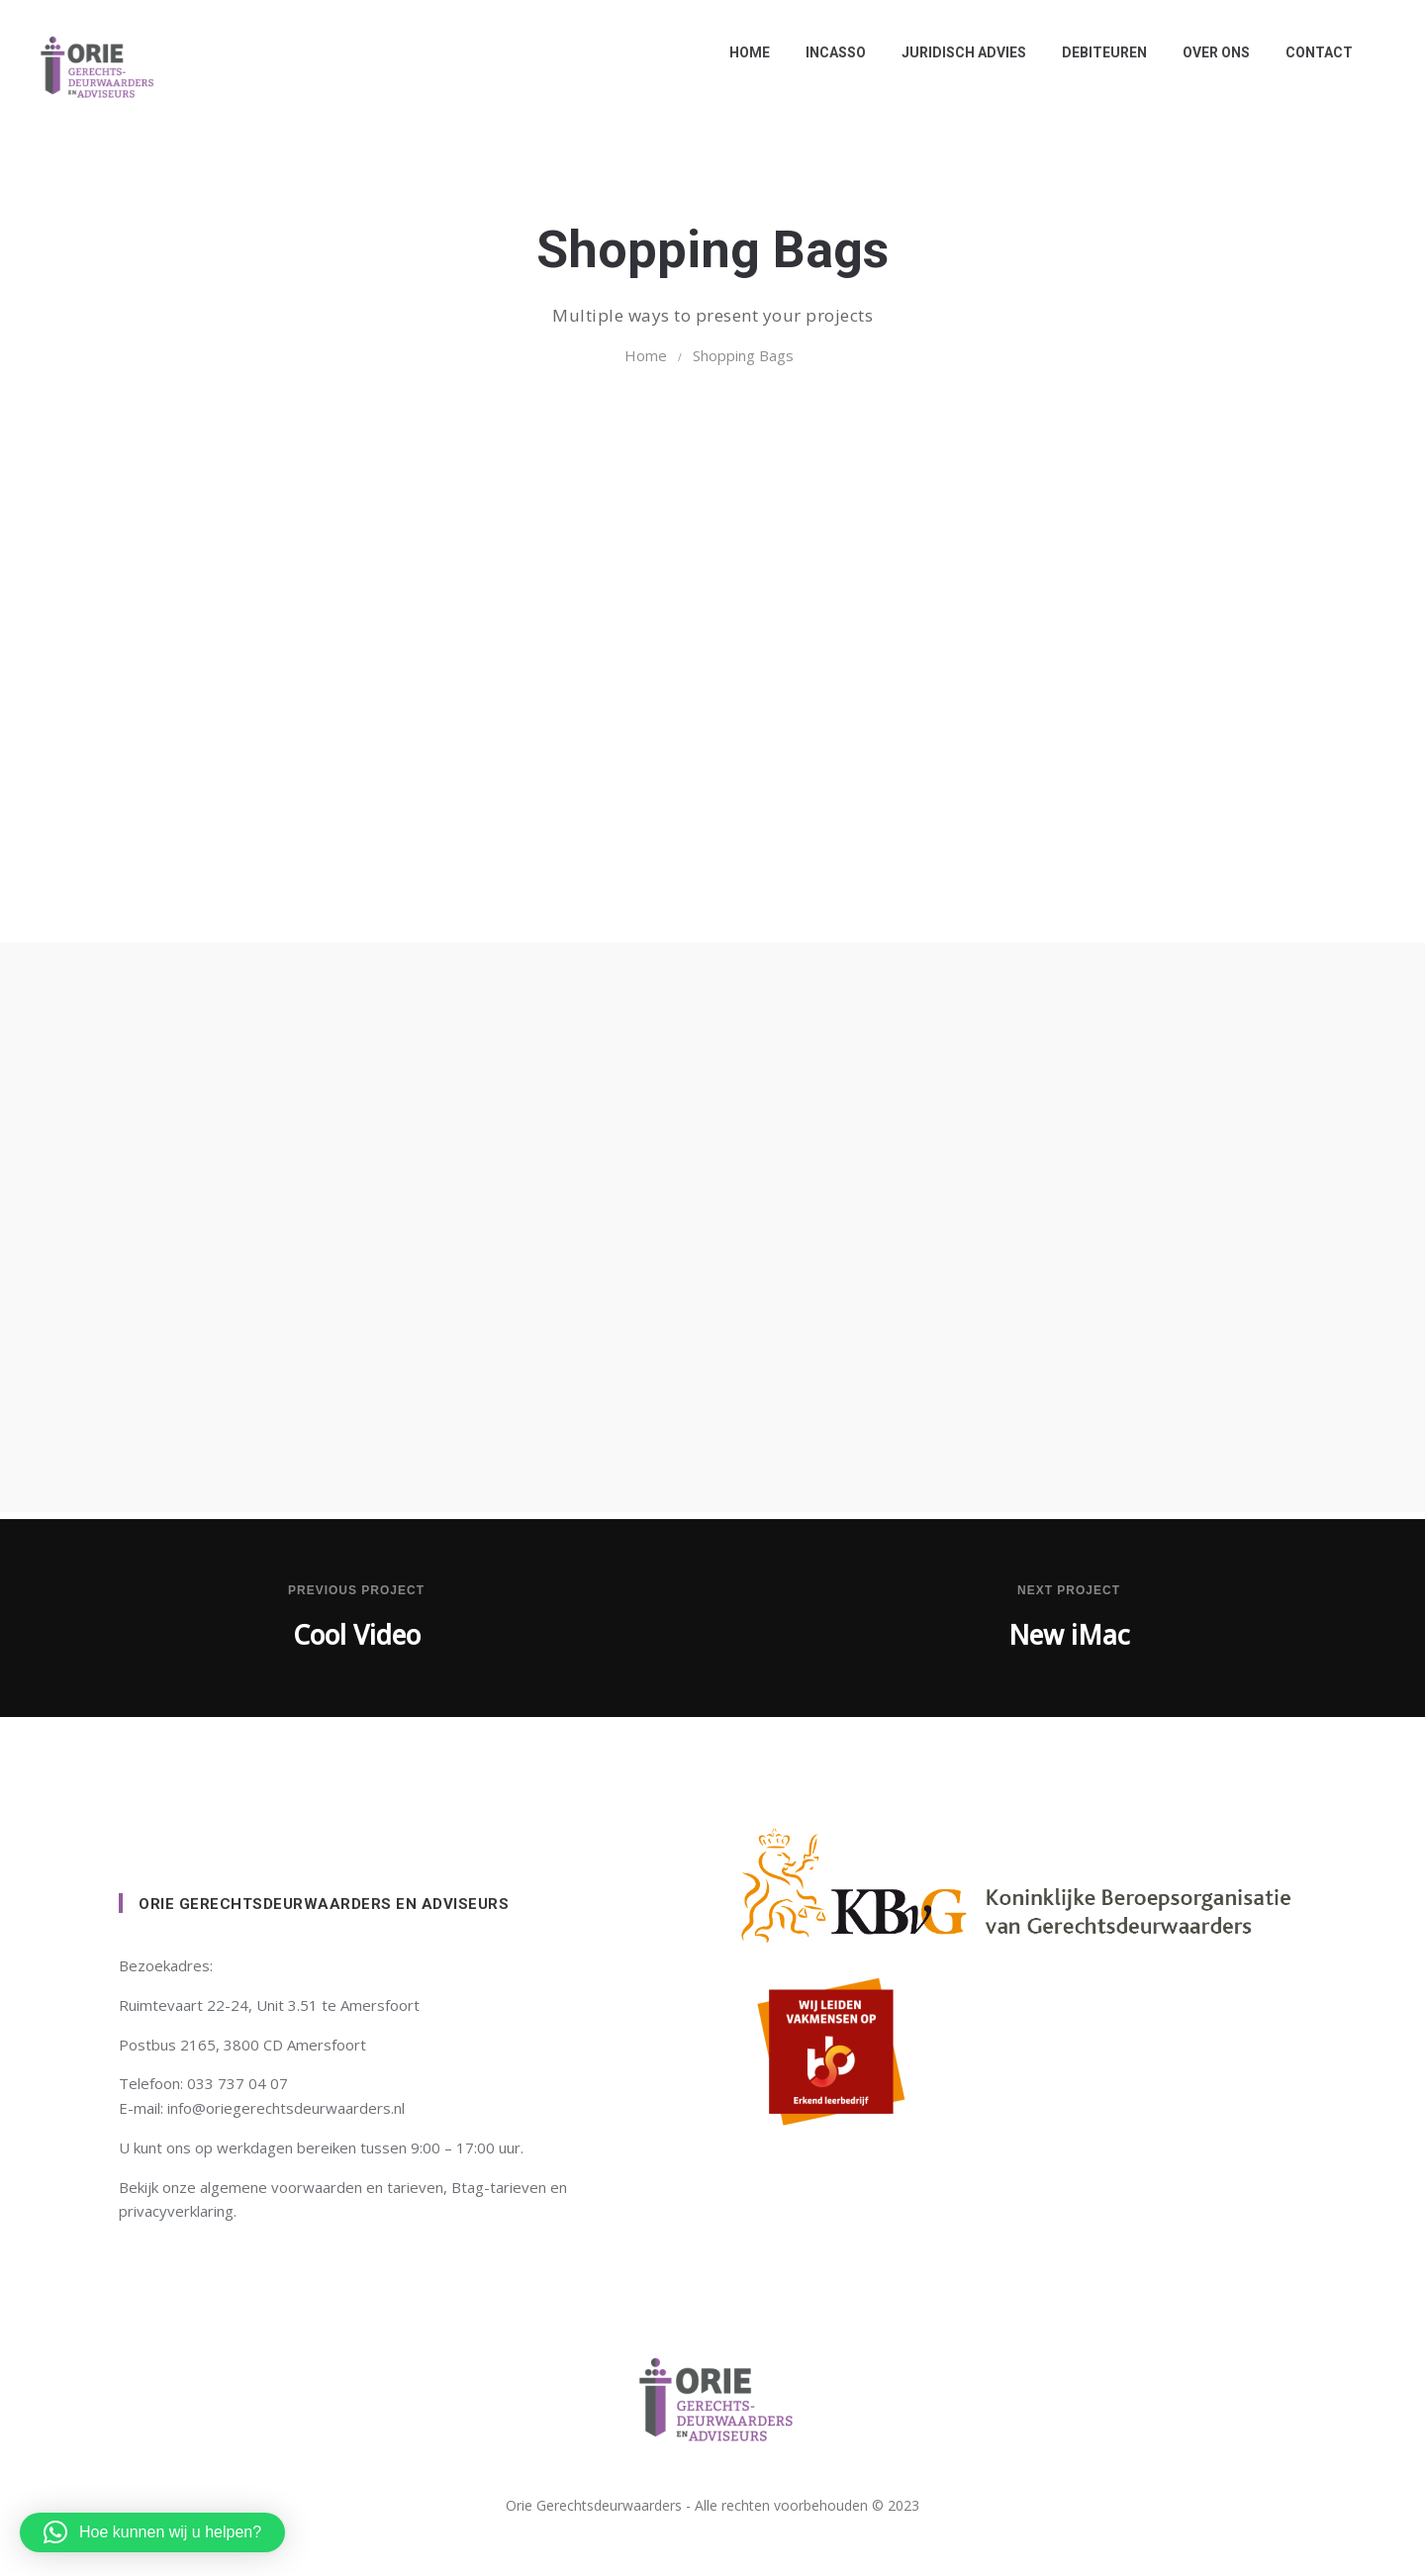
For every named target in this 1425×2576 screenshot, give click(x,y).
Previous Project (356, 1590)
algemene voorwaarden (281, 2187)
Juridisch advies (959, 52)
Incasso (831, 52)
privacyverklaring (176, 2211)
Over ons (1211, 52)
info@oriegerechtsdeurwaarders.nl (286, 2108)
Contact (1314, 52)
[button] (152, 2532)
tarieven (415, 2187)
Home (744, 52)
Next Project (1068, 1590)
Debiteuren (1099, 52)
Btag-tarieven (498, 2187)
